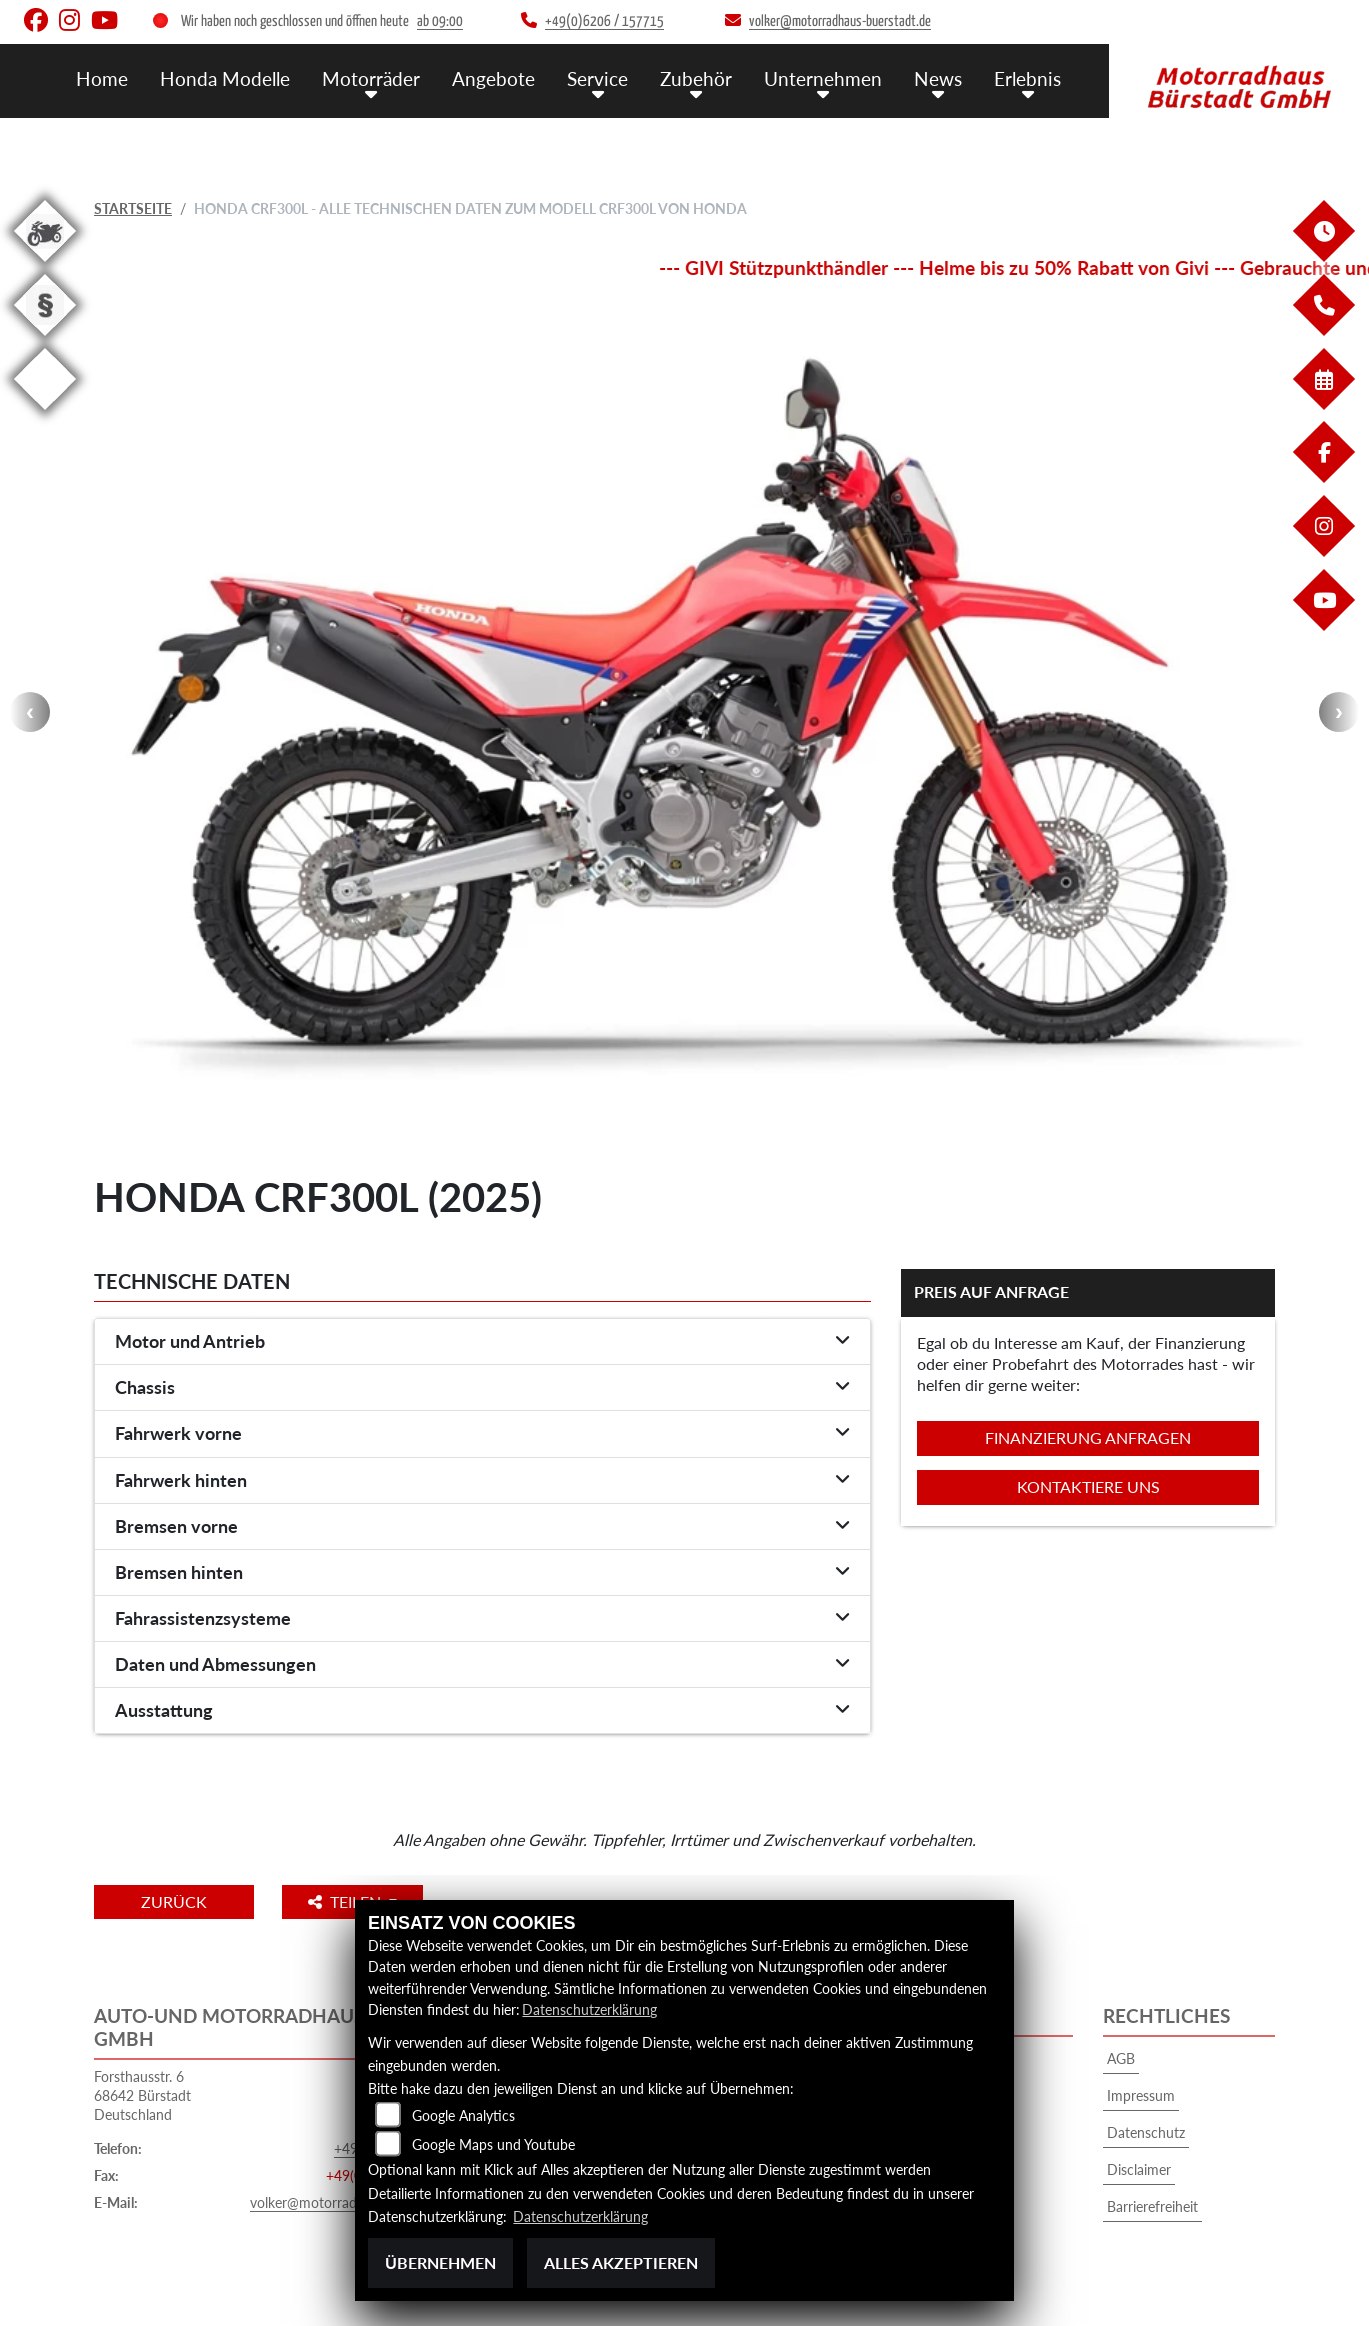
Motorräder (371, 77)
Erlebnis (1027, 77)
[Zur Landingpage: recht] (45, 339)
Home (102, 77)
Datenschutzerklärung (589, 2010)
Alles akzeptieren (621, 2262)
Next (1339, 712)
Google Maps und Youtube (493, 2145)
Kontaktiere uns (1088, 1486)
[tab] (482, 1342)
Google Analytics (463, 2116)
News (938, 77)
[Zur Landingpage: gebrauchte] (45, 265)
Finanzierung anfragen (1088, 1437)
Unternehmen (823, 77)
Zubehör (696, 77)
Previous (30, 712)
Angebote (493, 77)
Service (597, 77)
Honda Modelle (225, 77)
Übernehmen (440, 2262)
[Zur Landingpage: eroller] (45, 413)
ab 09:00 (440, 21)
